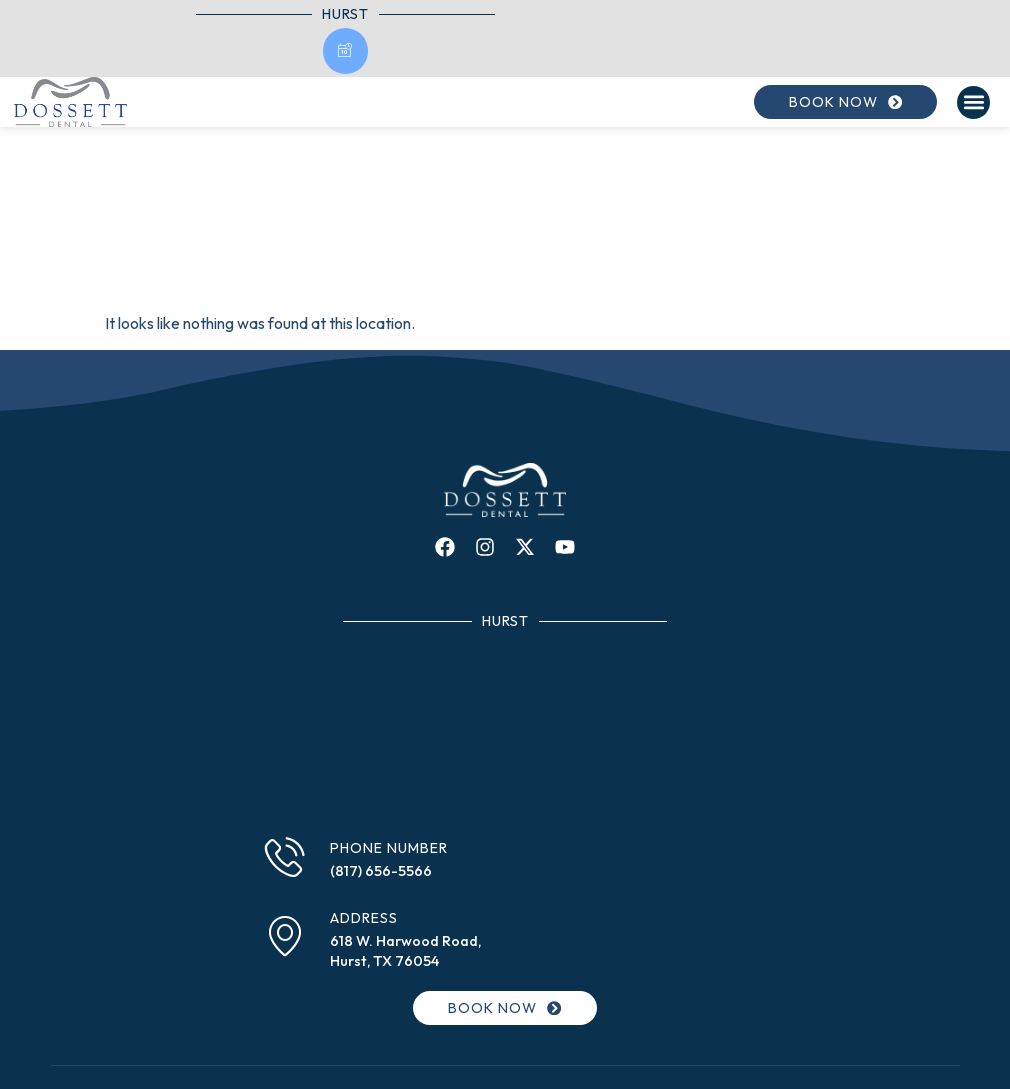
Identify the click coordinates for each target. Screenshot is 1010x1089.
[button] (973, 102)
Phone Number (389, 848)
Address (364, 918)
